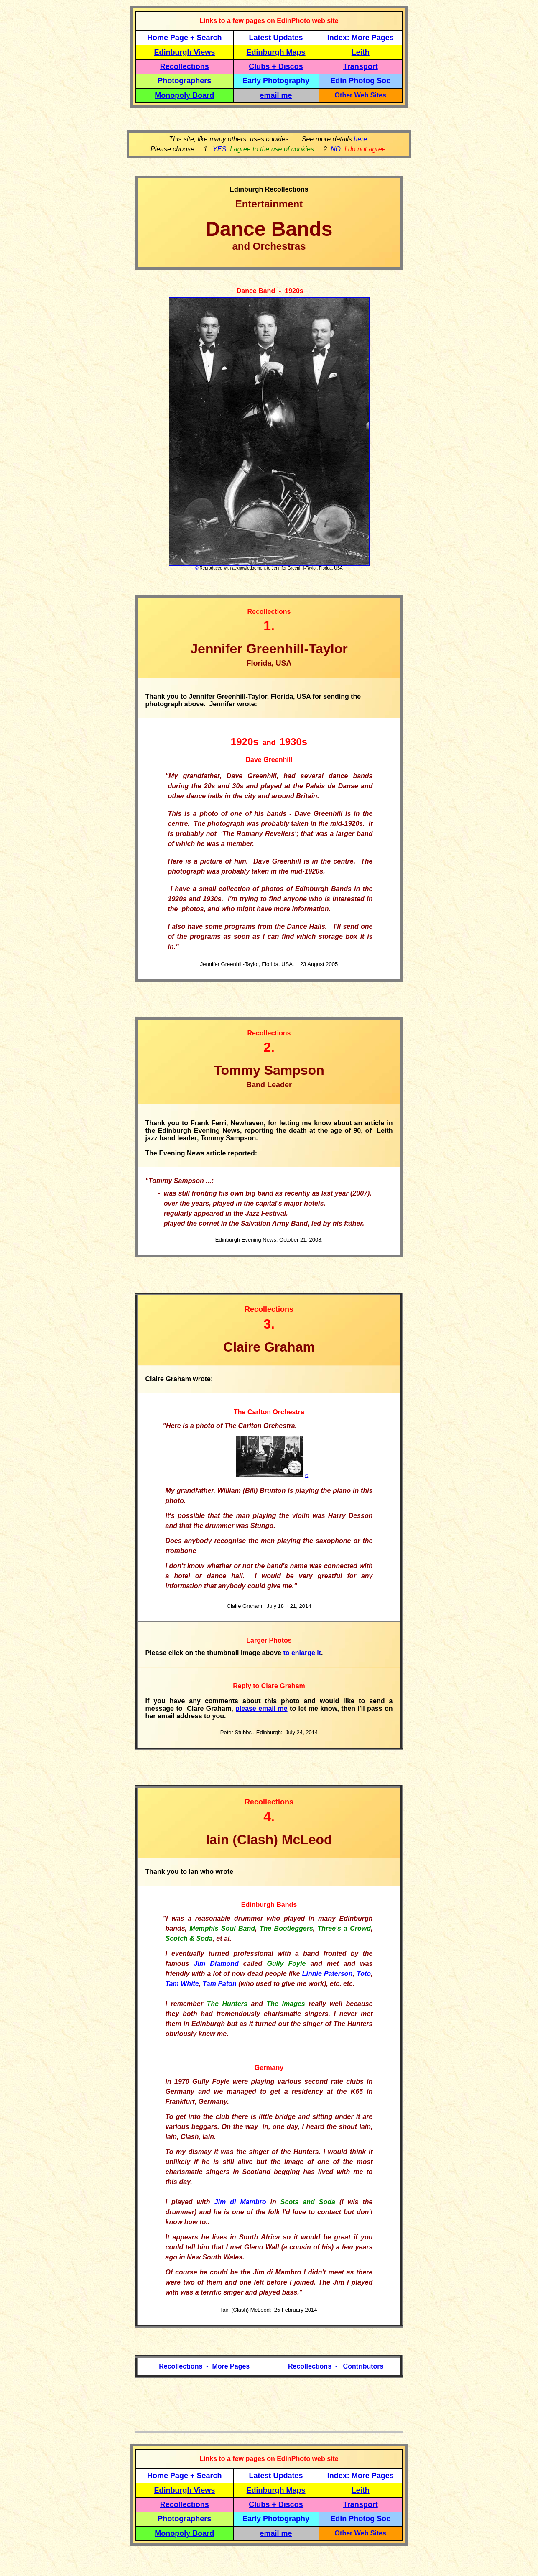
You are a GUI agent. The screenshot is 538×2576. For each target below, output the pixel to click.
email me (276, 95)
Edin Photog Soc (360, 81)
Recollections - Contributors (335, 2366)
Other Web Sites (360, 95)
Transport (360, 66)
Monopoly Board (184, 95)
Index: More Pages (360, 37)
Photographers (184, 81)
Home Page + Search (184, 37)
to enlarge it (302, 1652)
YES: (263, 149)
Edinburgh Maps (276, 52)
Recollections (184, 66)
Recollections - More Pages (204, 2366)
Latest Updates (276, 37)
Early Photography (275, 81)
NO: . (359, 149)
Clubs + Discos (276, 66)
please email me (261, 1708)
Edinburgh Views (184, 52)
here (360, 139)
